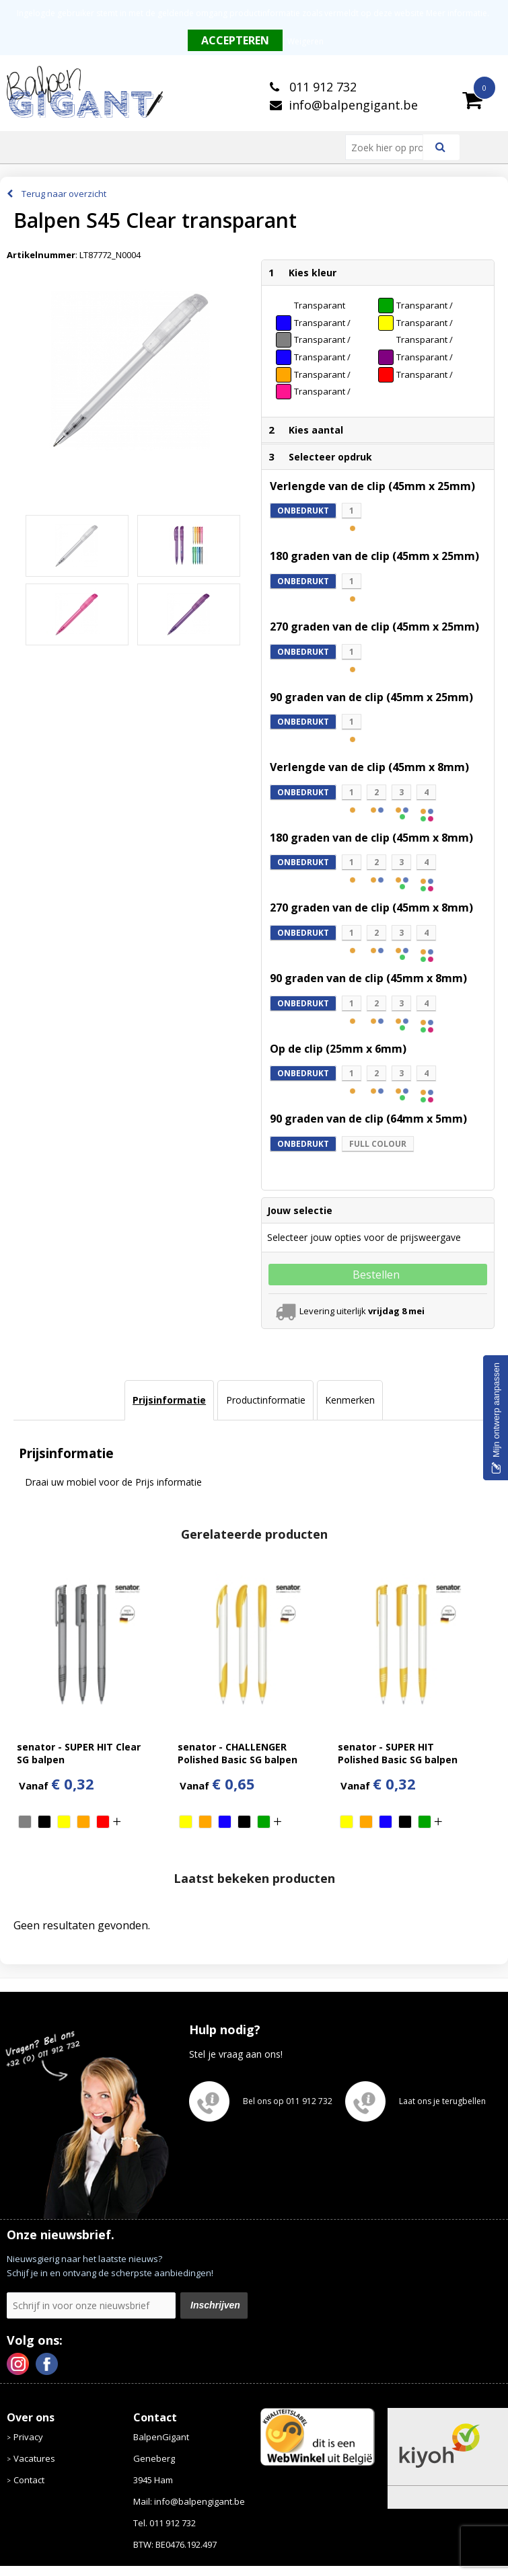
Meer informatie (456, 13)
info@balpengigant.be (353, 105)
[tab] (169, 1400)
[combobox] (389, 147)
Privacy (28, 2437)
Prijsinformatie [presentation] (169, 1400)
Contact (28, 2480)
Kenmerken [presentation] (350, 1400)
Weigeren (305, 41)
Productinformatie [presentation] (265, 1400)
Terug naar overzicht (64, 194)
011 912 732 (321, 87)
